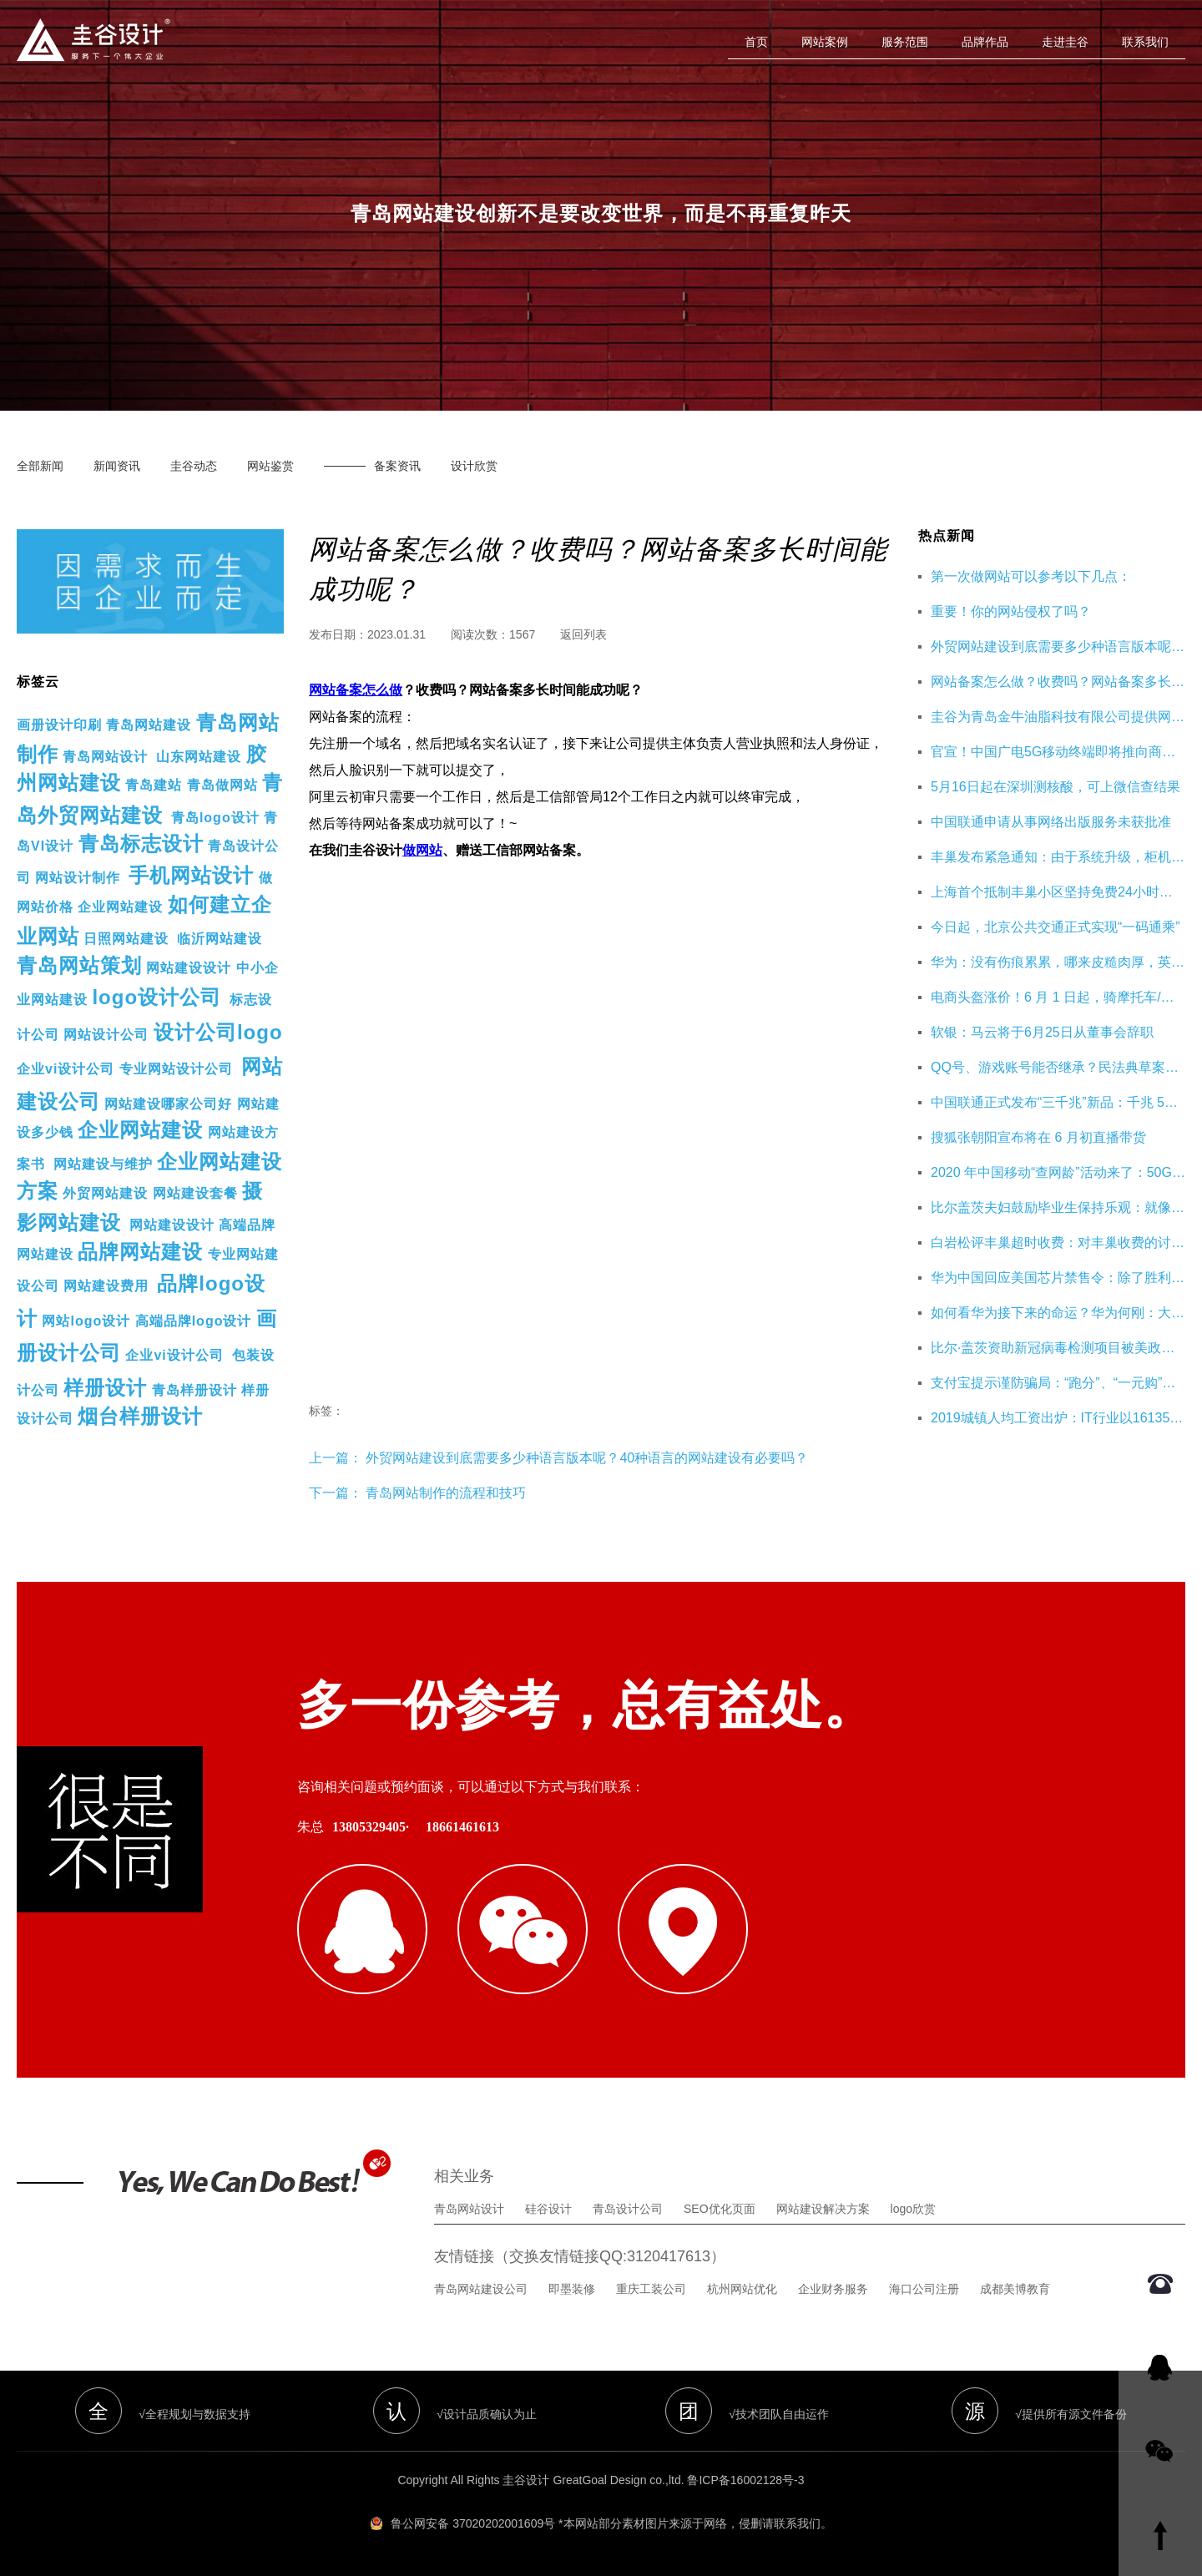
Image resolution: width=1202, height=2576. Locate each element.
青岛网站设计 (105, 757)
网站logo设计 (86, 1321)
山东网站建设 (198, 757)
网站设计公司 (106, 1035)
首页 (756, 41)
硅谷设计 (548, 2208)
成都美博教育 (1015, 2289)
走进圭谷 (1065, 41)
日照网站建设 (126, 939)
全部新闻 (40, 465)
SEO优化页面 (719, 2208)
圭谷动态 (193, 465)
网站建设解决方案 (823, 2208)
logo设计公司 (156, 997)
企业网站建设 (120, 907)
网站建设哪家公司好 (168, 1104)
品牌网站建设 (140, 1251)
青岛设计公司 (628, 2208)
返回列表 (583, 634)
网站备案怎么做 (355, 690)
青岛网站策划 (79, 965)
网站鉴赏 (270, 465)
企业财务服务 (833, 2289)
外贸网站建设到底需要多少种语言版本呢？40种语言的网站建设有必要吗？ (585, 1458)
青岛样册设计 (194, 1390)
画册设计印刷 (59, 725)
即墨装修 (571, 2289)
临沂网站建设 (219, 939)
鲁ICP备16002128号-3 (745, 2480)
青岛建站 (153, 785)
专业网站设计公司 (176, 1069)
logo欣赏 (913, 2208)
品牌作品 (985, 41)
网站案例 (824, 41)
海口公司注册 (924, 2289)
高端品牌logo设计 (193, 1321)
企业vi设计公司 (65, 1069)
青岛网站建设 (148, 725)
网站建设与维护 (103, 1164)
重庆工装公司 (651, 2289)
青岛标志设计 (141, 843)
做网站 (422, 850)
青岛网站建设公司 (481, 2289)
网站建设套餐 (195, 1193)
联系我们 (1145, 41)
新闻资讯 (116, 465)
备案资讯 (397, 465)
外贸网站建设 (105, 1193)
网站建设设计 (188, 968)
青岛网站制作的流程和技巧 (446, 1493)
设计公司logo (218, 1032)
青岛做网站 (222, 785)
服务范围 (904, 41)
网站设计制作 (77, 878)
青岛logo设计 (215, 818)
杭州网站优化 (742, 2289)
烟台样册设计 (140, 1416)
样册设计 (105, 1387)
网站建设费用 (106, 1286)
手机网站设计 (191, 875)
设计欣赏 (474, 465)
